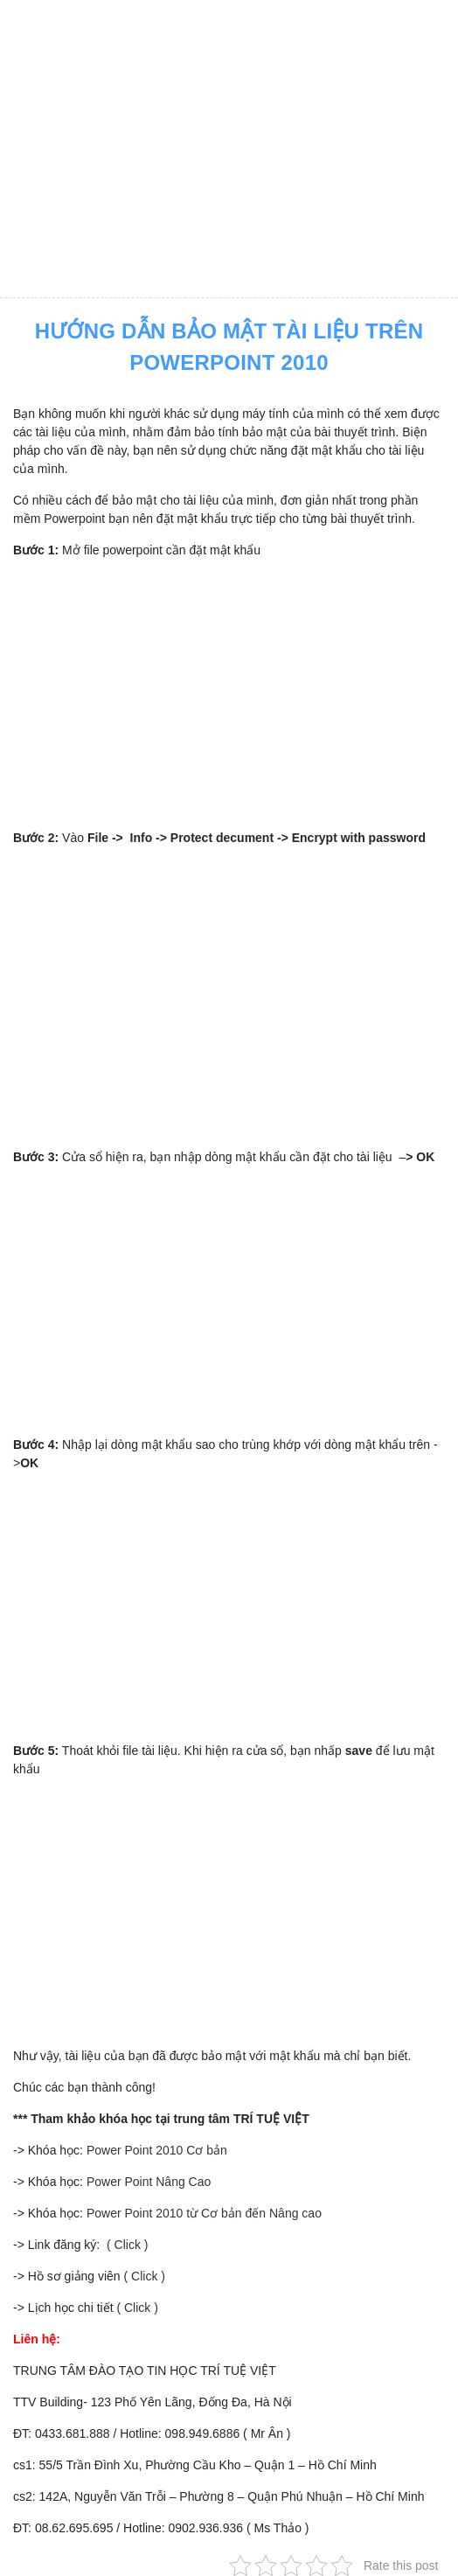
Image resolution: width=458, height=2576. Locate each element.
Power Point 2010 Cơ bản (157, 2150)
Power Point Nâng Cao (149, 2182)
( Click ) (125, 2245)
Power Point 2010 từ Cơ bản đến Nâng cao (204, 2213)
